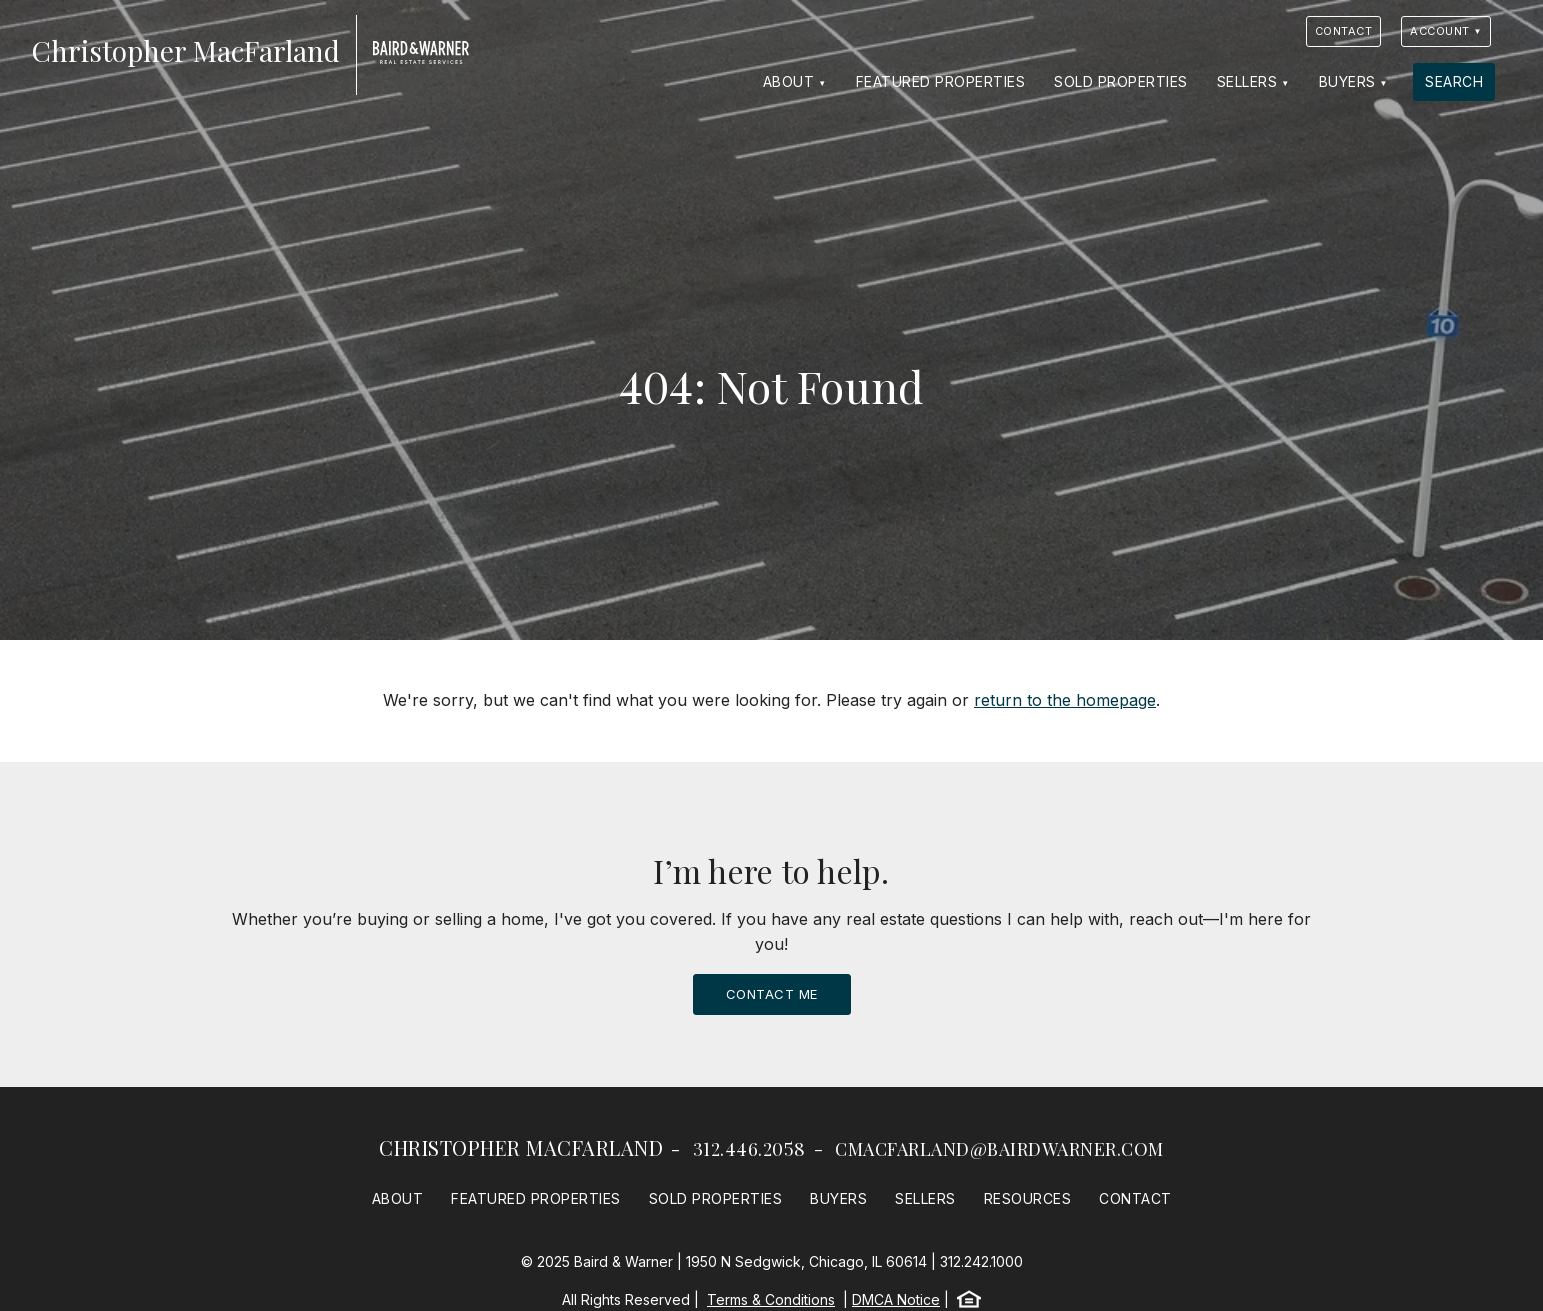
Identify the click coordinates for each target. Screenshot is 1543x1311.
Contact (1344, 31)
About (789, 81)
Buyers (1347, 81)
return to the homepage (1065, 700)
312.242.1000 (981, 1261)
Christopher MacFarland (521, 1147)
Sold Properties (1121, 81)
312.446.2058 (749, 1149)
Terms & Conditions (771, 1299)
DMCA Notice (896, 1299)
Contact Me (772, 994)
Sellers (1247, 81)
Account (1440, 31)
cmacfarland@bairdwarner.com (999, 1149)
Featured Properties (941, 81)
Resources (1028, 1198)
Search (1454, 81)
